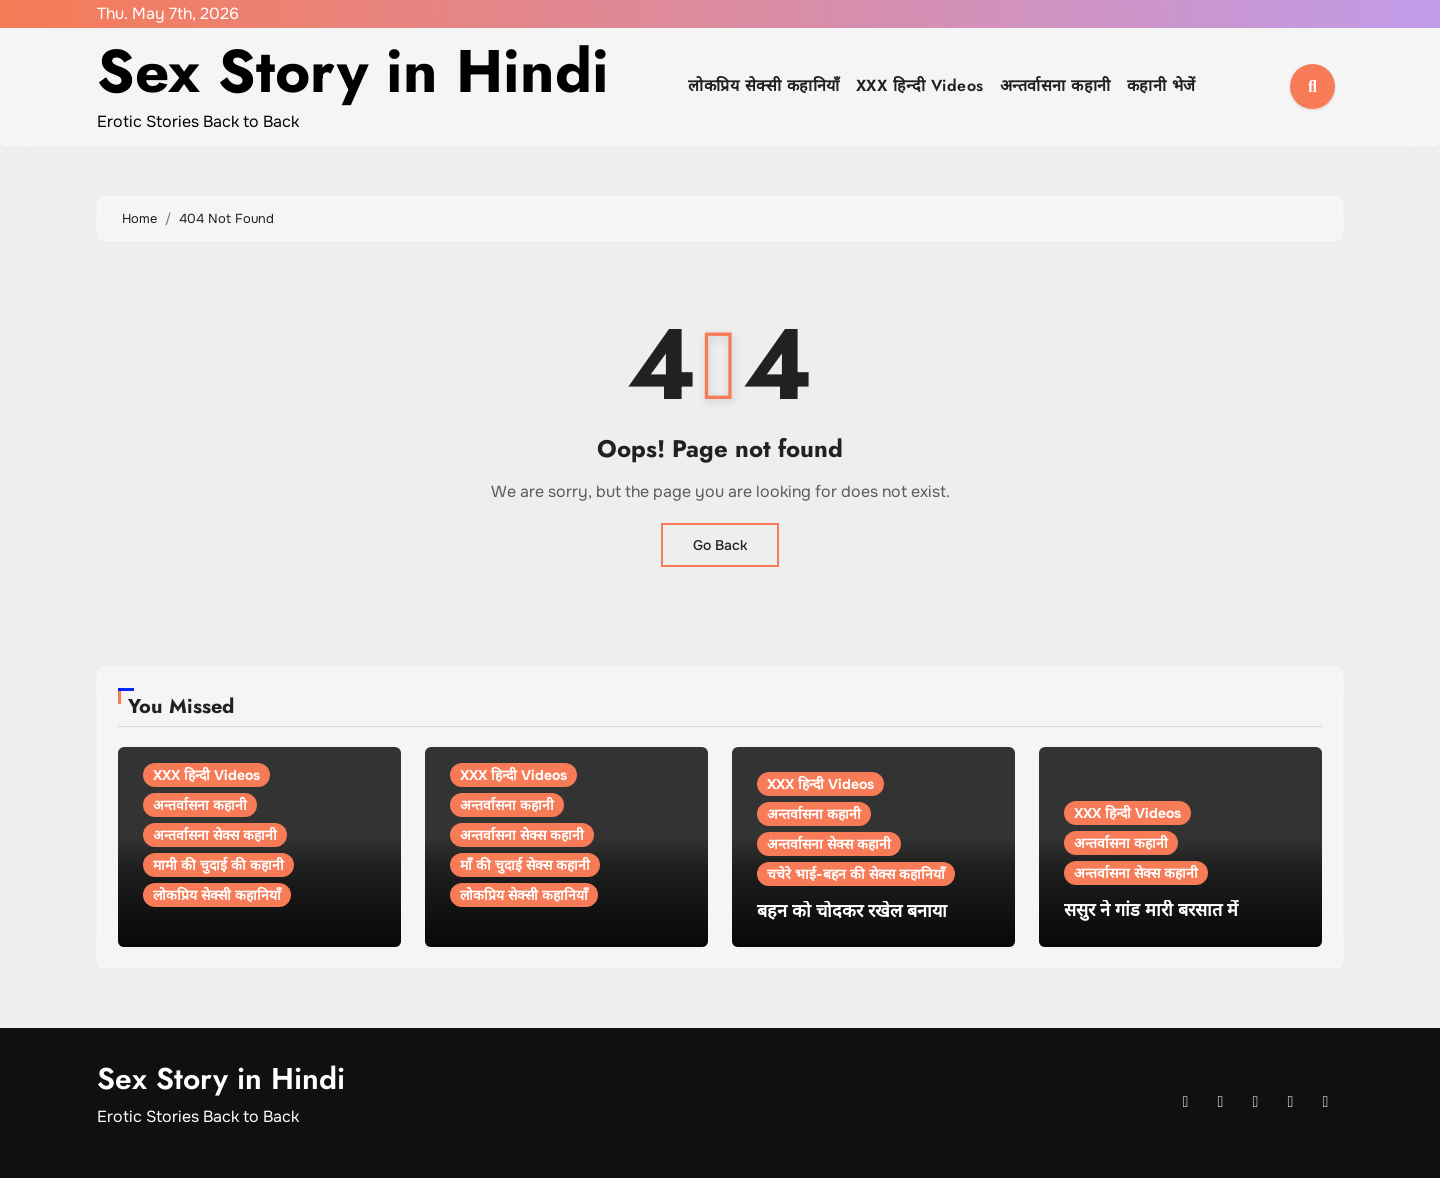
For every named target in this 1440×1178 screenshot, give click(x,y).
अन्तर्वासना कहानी (1055, 85)
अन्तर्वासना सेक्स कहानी (215, 835)
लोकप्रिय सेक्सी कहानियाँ (764, 85)
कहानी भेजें (1161, 85)
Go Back (720, 545)
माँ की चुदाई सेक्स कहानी (525, 865)
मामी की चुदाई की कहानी (218, 865)
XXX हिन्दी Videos (920, 85)
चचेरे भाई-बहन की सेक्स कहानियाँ (856, 874)
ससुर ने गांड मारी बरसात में (1151, 910)
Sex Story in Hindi (353, 71)
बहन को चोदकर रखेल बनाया (852, 911)
